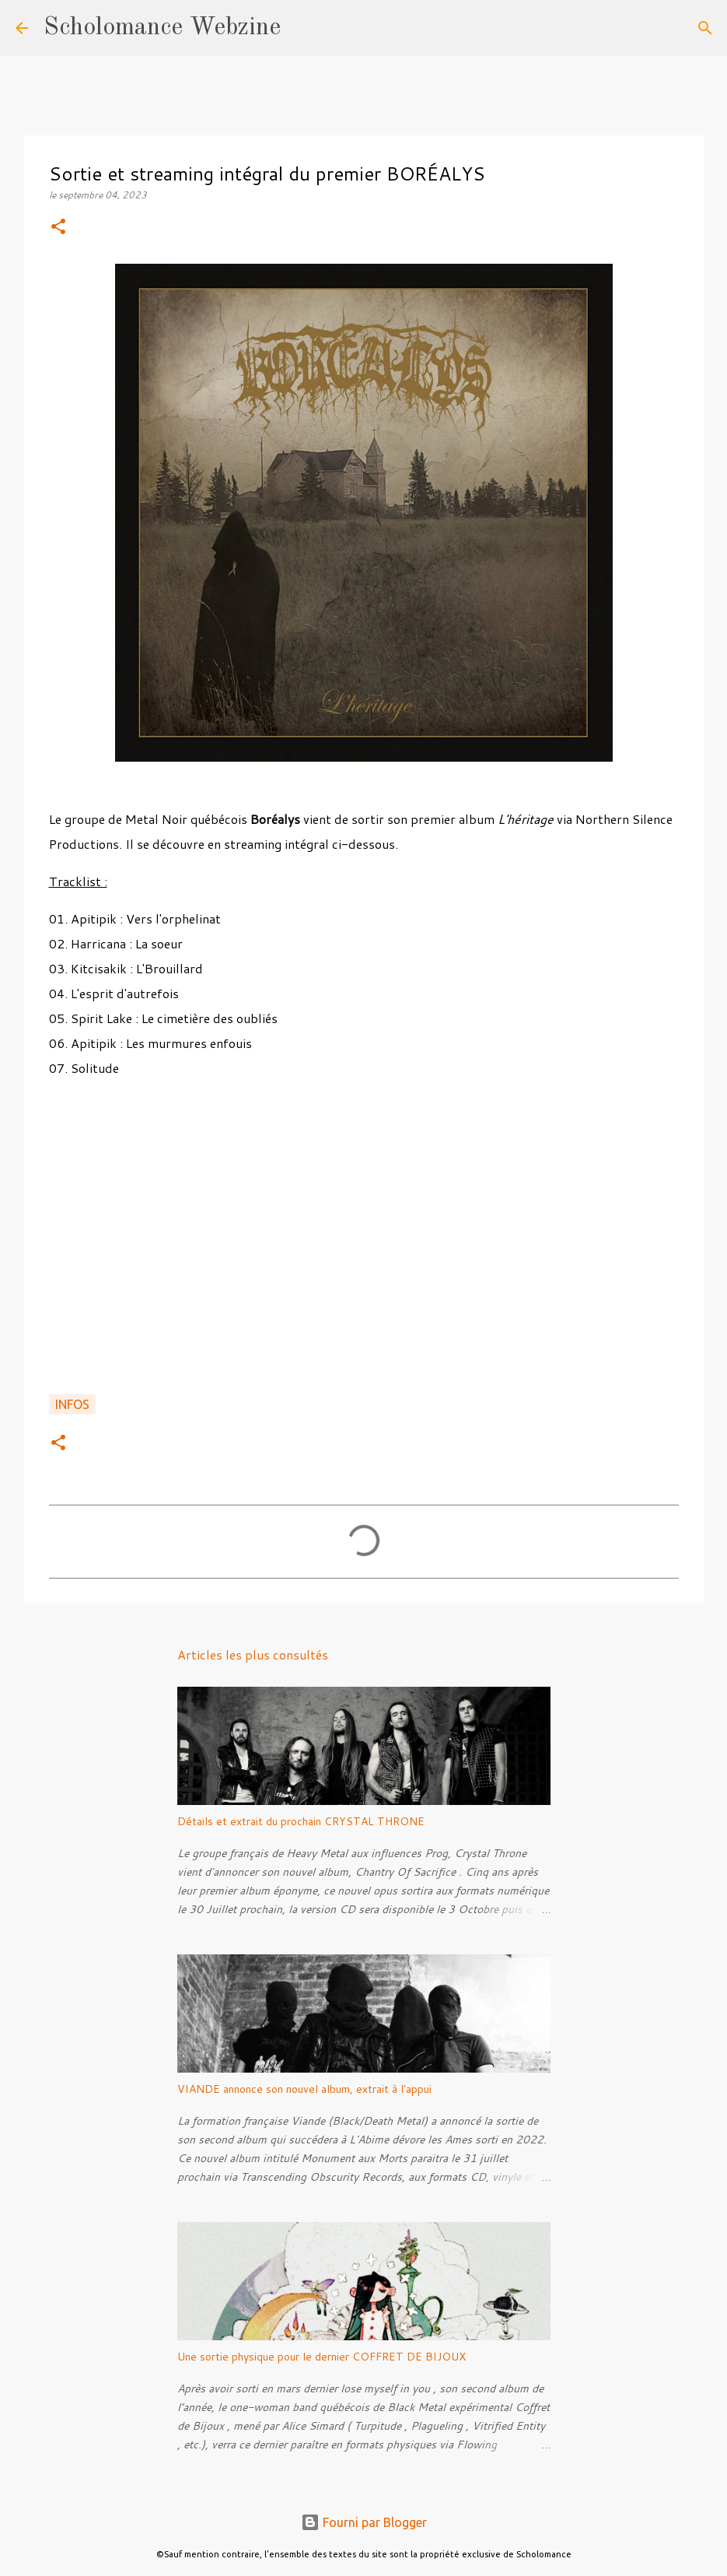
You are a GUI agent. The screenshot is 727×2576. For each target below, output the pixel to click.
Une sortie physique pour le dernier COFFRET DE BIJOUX (321, 2356)
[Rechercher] (302, 28)
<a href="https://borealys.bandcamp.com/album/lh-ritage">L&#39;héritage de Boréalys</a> (364, 1238)
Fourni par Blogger (364, 2522)
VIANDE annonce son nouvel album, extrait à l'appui (304, 2089)
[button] (58, 227)
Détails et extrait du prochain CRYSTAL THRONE (301, 1821)
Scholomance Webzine (162, 28)
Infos (72, 1404)
